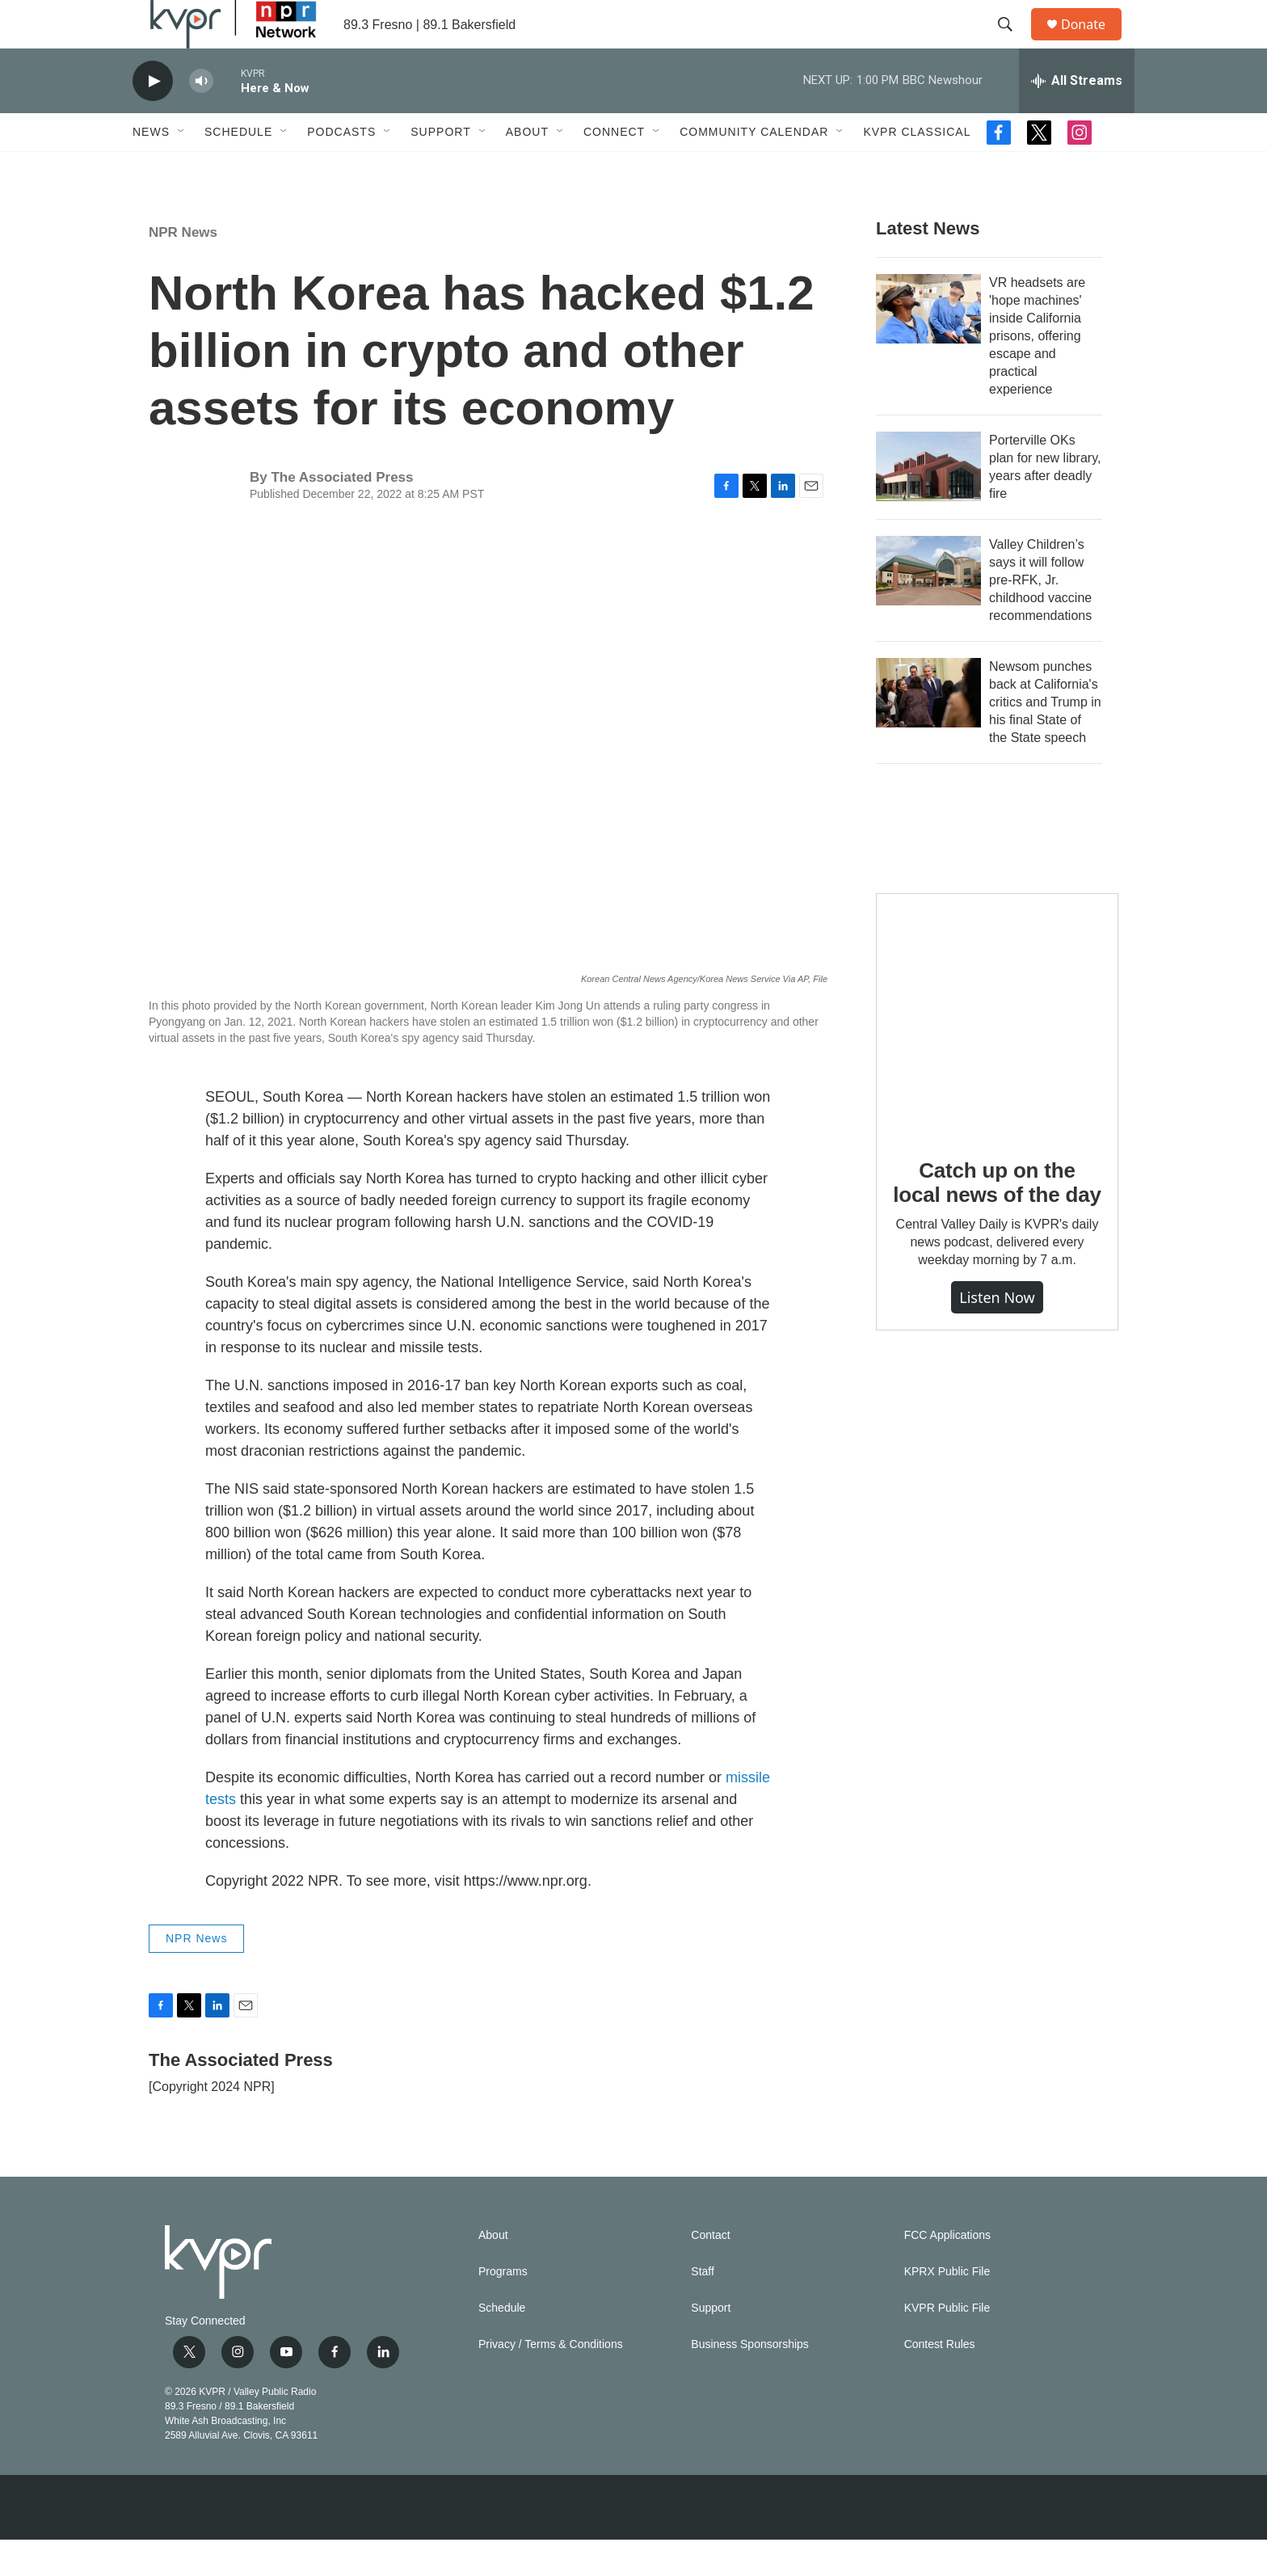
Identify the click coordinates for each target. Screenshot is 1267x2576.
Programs (503, 2308)
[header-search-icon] (1012, 43)
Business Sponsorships (750, 2381)
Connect (614, 168)
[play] (153, 117)
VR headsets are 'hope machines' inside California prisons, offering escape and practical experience (1037, 372)
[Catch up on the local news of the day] (997, 1050)
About (527, 168)
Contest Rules (939, 2381)
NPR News (183, 268)
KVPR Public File (947, 2344)
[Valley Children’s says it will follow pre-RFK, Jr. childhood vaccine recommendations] (928, 607)
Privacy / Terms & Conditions (550, 2381)
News (151, 168)
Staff (702, 2308)
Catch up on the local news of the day (997, 1219)
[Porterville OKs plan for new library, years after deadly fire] (928, 503)
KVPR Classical (916, 168)
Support (440, 168)
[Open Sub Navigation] (181, 168)
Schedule (238, 168)
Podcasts (341, 168)
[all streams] (1076, 117)
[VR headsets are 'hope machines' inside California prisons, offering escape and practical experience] (928, 345)
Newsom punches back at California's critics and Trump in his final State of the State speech (1045, 738)
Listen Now (997, 1333)
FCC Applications (947, 2272)
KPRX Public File (947, 2308)
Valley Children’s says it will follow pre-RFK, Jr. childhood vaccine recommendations (1040, 616)
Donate (1093, 42)
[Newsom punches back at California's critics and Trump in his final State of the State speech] (928, 729)
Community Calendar (754, 168)
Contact (710, 2272)
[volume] (201, 117)
